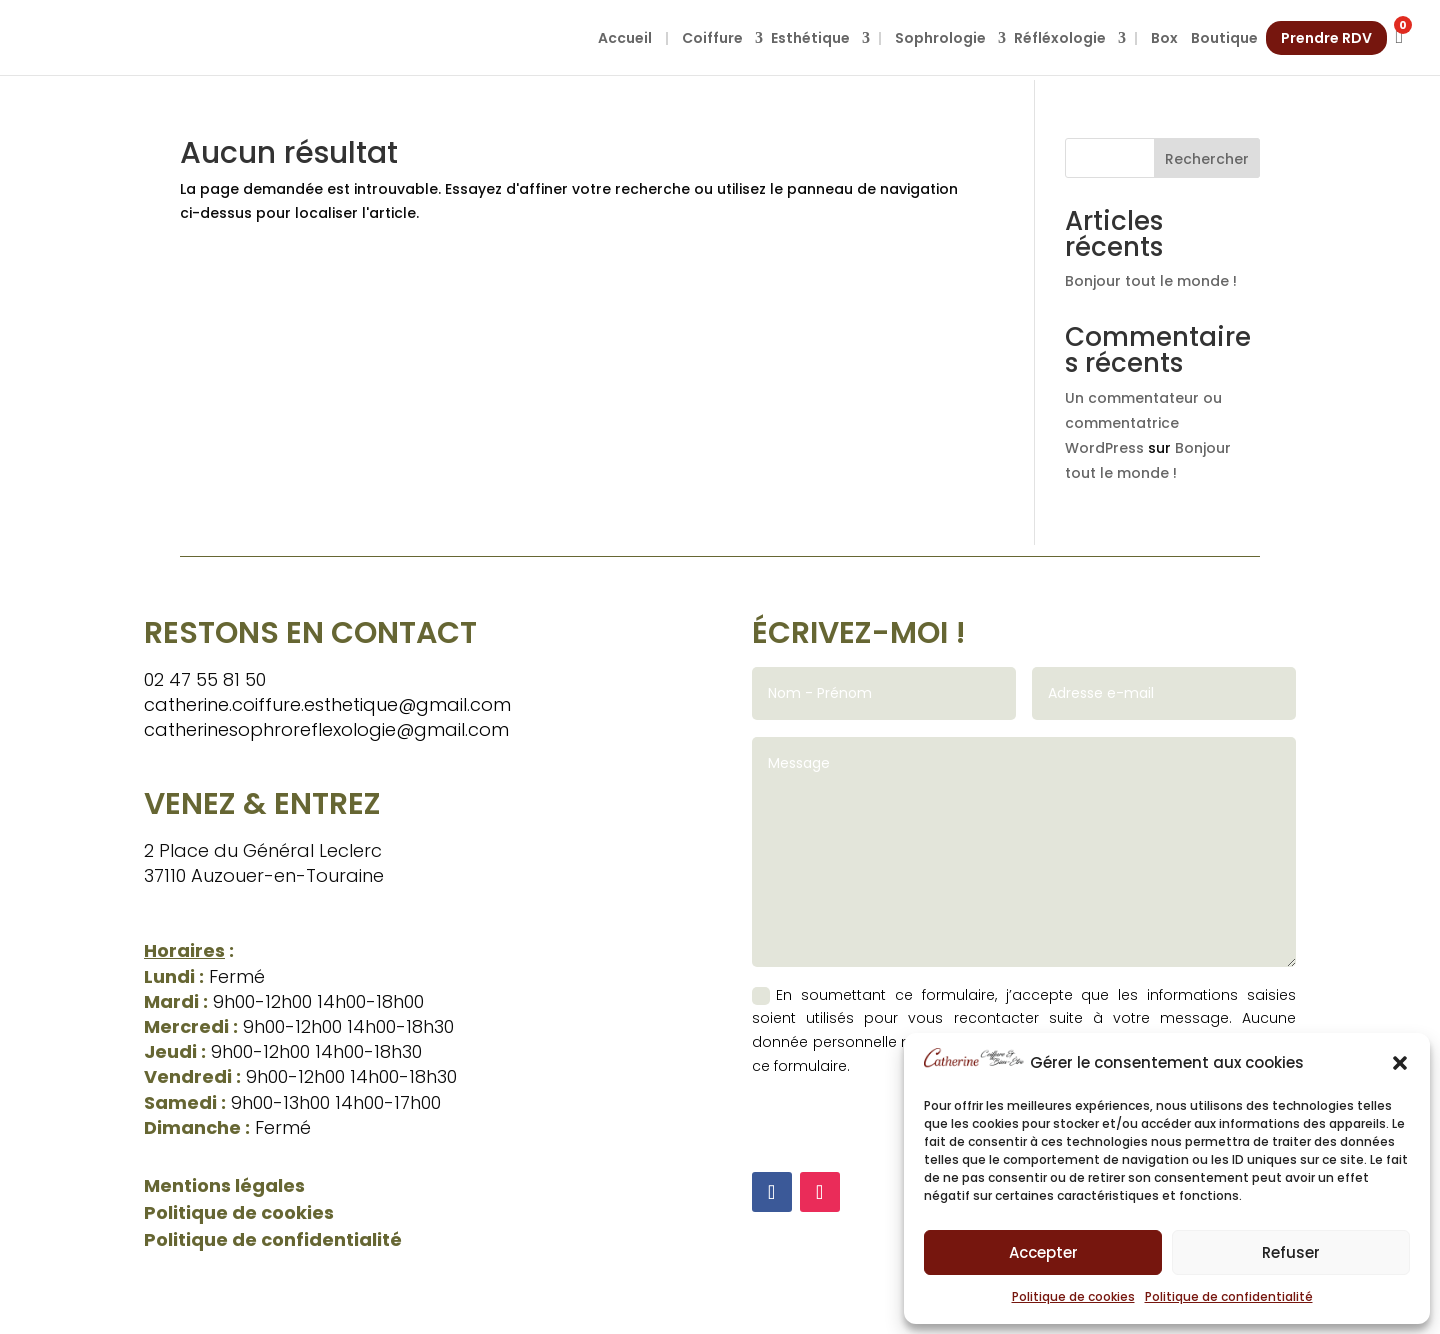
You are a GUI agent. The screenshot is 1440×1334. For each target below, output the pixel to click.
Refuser (1291, 1252)
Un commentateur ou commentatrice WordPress (1143, 423)
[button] (1400, 1063)
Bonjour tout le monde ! (1151, 281)
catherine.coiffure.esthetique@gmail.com (327, 704)
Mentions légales (224, 1185)
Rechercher (1207, 159)
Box (1164, 38)
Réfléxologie (1060, 38)
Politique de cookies (1073, 1296)
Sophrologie (940, 38)
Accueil (625, 38)
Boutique (1224, 38)
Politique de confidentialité (1229, 1296)
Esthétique (810, 38)
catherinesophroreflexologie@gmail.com (326, 729)
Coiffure (712, 38)
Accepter (1043, 1252)
